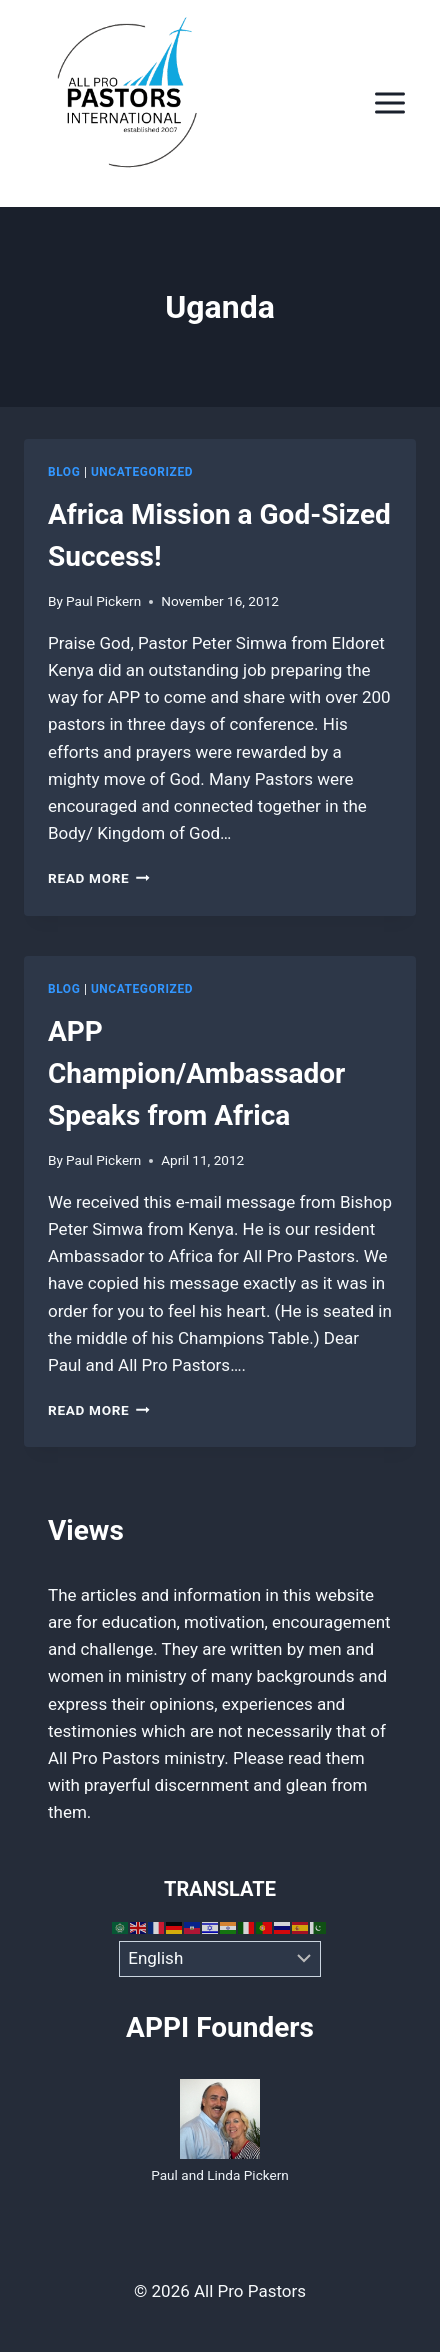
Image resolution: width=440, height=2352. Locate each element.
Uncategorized (142, 472)
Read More (99, 878)
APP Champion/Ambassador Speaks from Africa (196, 1073)
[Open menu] (389, 103)
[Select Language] (220, 1959)
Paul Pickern (103, 601)
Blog (64, 472)
